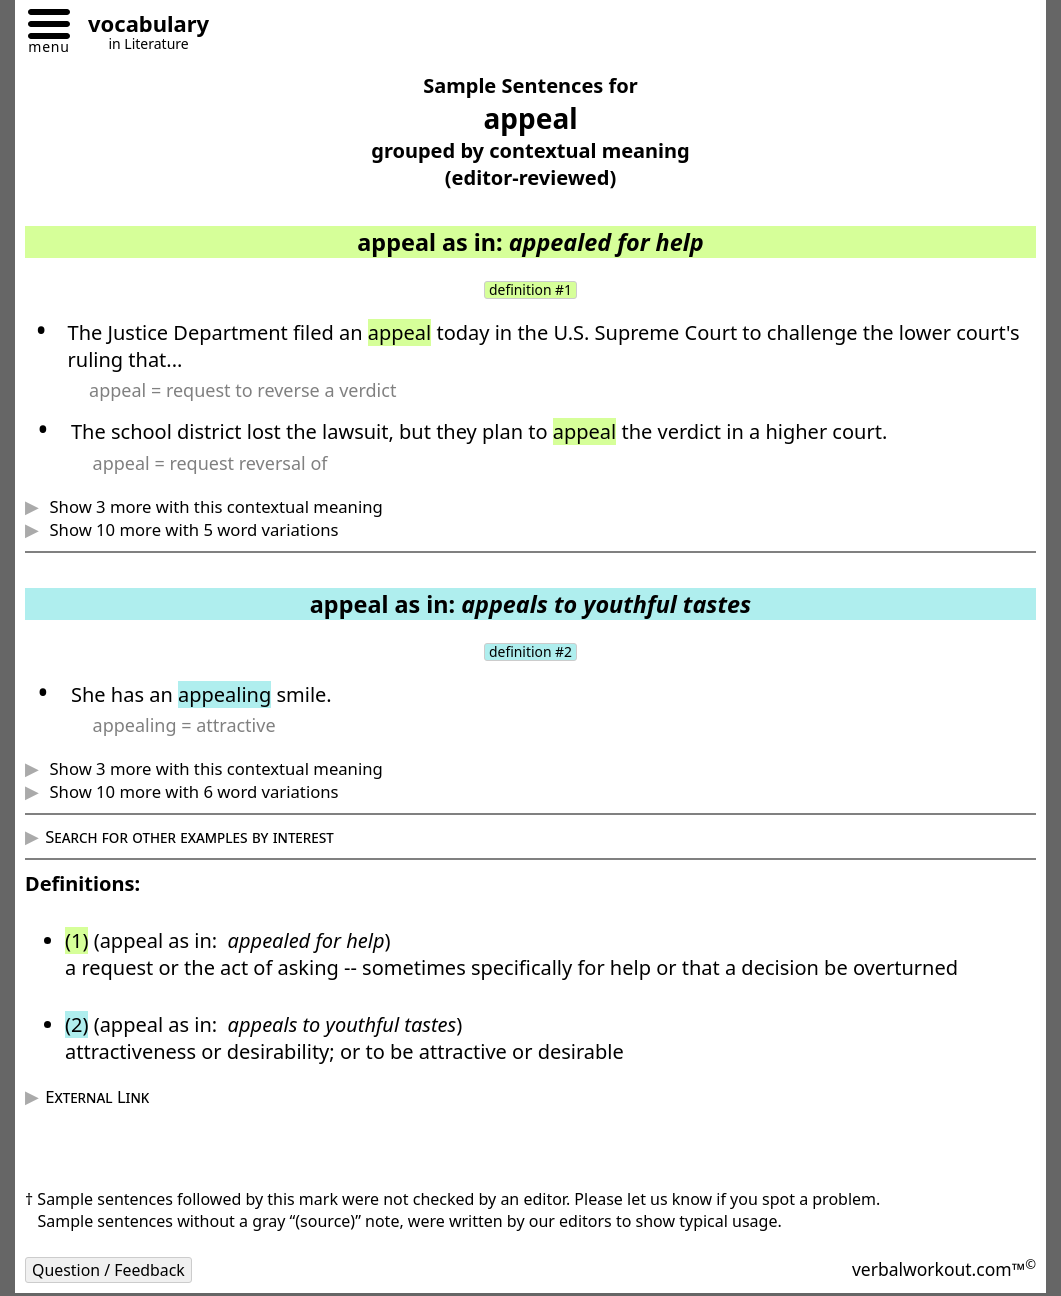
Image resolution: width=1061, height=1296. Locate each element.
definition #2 (531, 652)
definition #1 (531, 290)
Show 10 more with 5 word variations (191, 529)
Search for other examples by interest (189, 837)
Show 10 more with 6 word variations (191, 792)
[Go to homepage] (141, 26)
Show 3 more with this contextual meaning (214, 506)
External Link (97, 1097)
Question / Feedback (109, 1271)
